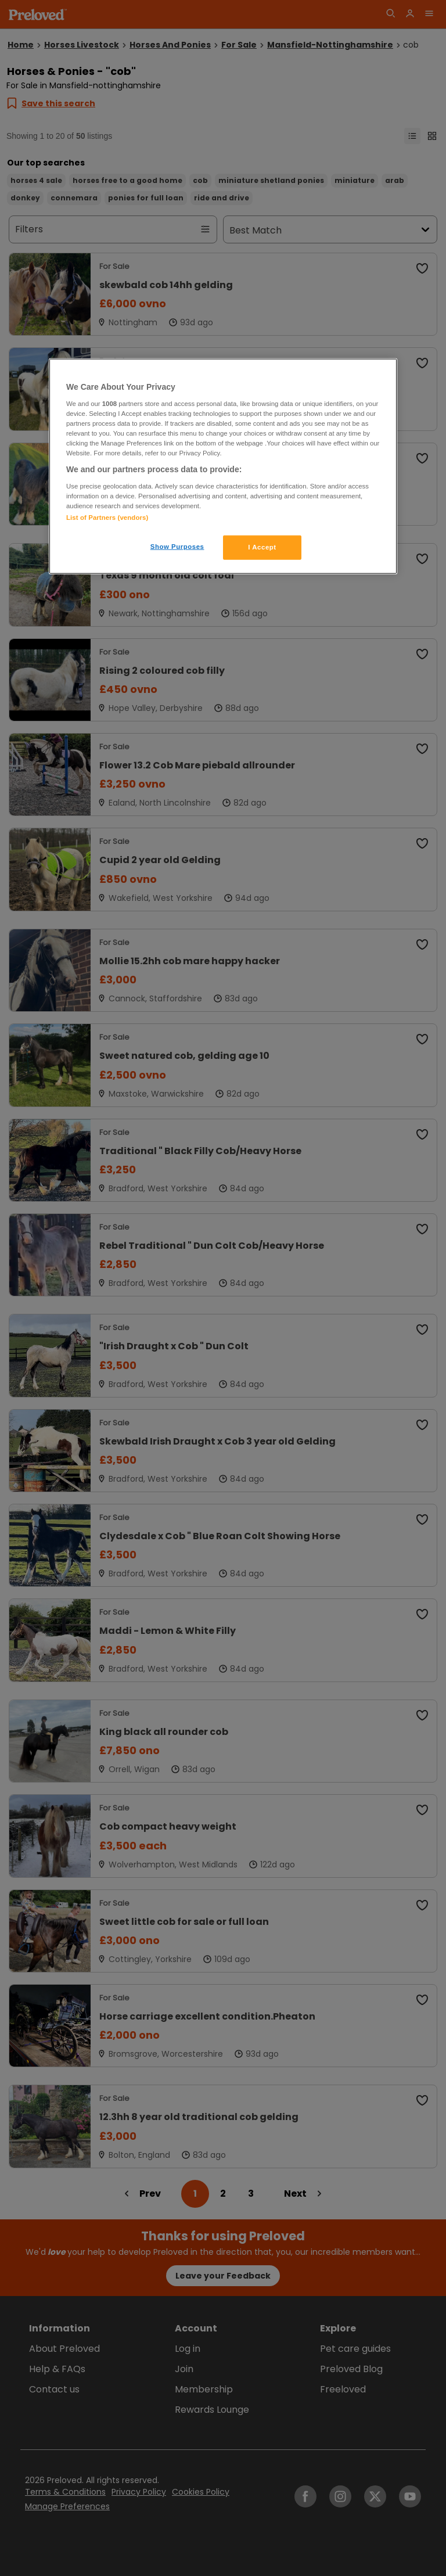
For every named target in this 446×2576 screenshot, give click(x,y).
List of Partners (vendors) (107, 517)
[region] (223, 466)
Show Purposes (177, 546)
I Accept (262, 547)
